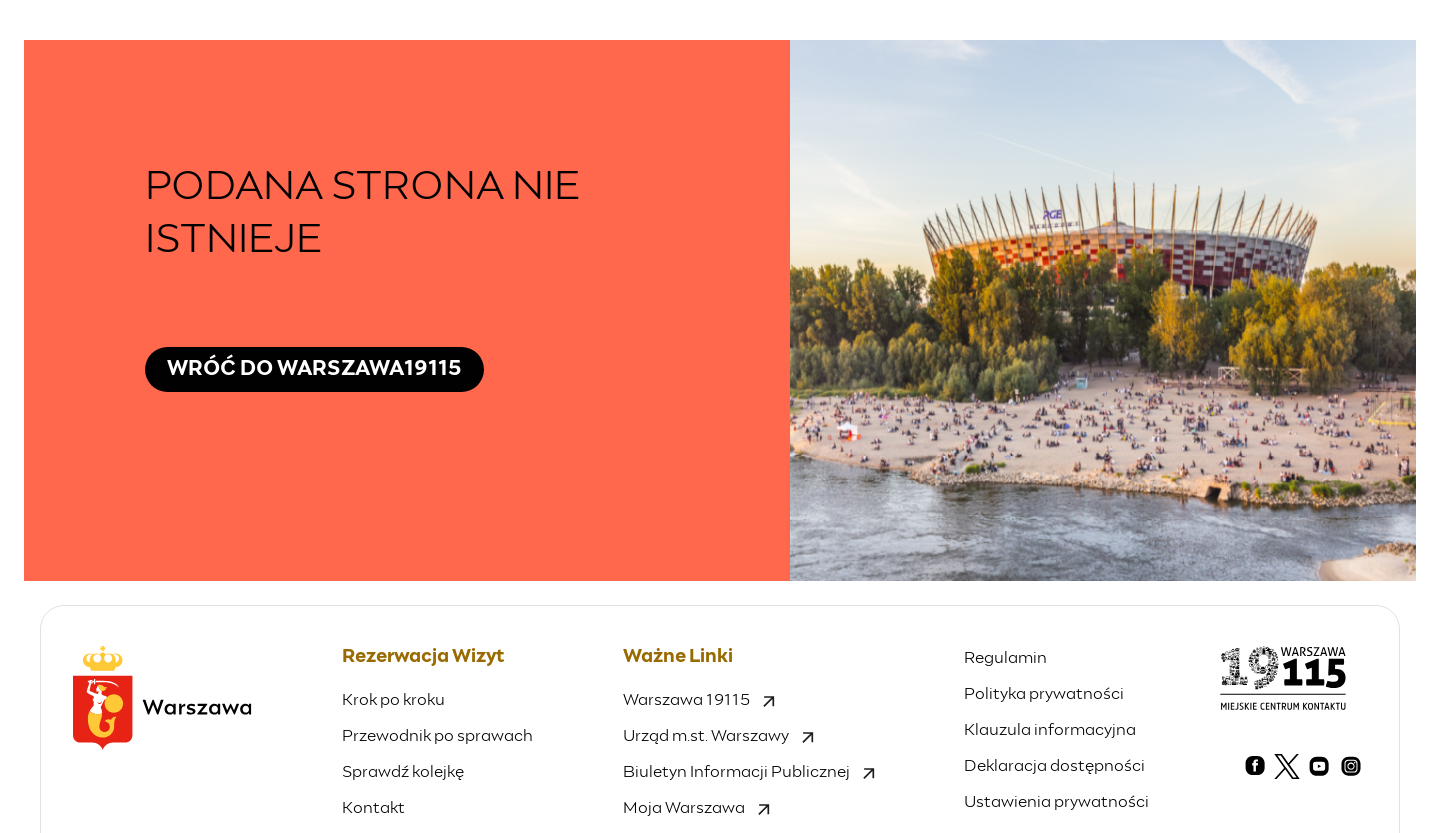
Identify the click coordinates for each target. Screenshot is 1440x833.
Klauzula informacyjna (1050, 730)
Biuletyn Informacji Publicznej (749, 772)
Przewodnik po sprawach (437, 736)
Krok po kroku (393, 700)
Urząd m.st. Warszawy (718, 736)
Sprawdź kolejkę (403, 772)
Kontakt (373, 808)
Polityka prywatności (1044, 694)
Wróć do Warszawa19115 (314, 369)
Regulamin (1005, 658)
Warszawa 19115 (699, 700)
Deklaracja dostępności (1054, 766)
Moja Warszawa (696, 808)
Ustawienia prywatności (1056, 802)
